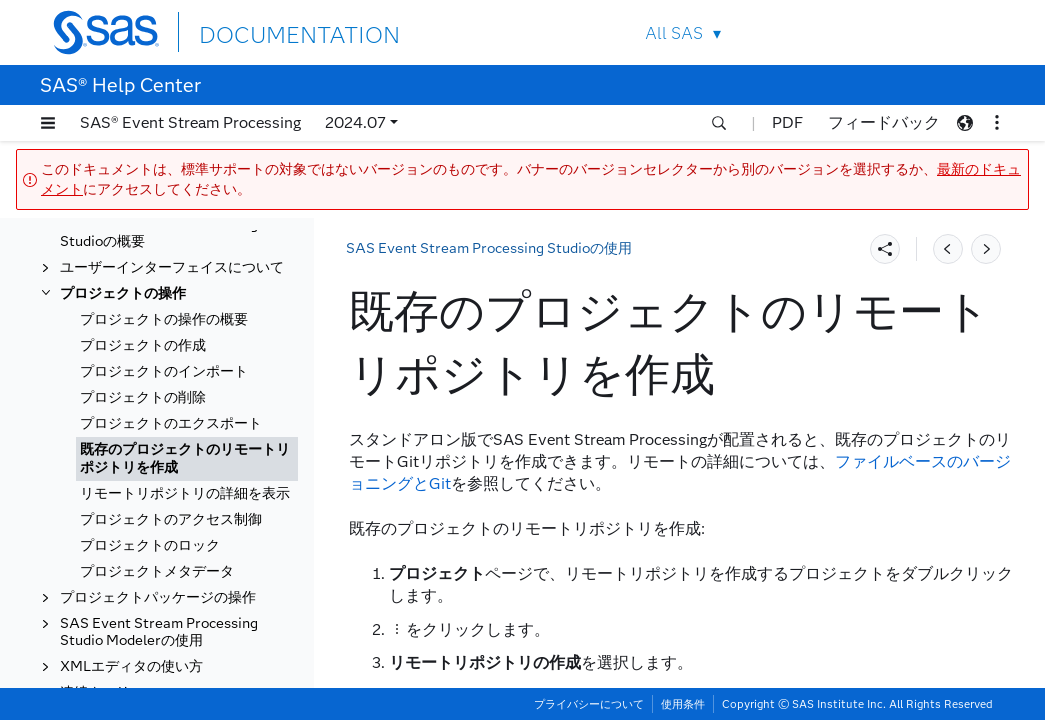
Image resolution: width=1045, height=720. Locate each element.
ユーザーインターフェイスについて (172, 267)
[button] (48, 123)
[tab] (187, 459)
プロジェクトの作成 (143, 345)
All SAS (674, 33)
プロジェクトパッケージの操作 (158, 597)
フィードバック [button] (884, 122)
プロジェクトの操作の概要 (164, 319)
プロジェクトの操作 (123, 293)
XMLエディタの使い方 (131, 666)
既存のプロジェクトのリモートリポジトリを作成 (185, 458)
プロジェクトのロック (150, 545)
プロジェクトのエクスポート (171, 423)
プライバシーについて (589, 704)
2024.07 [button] (355, 122)
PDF (787, 122)
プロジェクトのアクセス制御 (171, 519)
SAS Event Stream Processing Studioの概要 (159, 233)
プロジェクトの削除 (143, 397)
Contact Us (904, 32)
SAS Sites (951, 32)
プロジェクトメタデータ (157, 571)
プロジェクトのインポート (164, 371)
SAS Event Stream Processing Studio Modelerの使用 (159, 632)
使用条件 (683, 704)
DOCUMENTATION (272, 31)
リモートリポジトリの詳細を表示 (185, 493)
